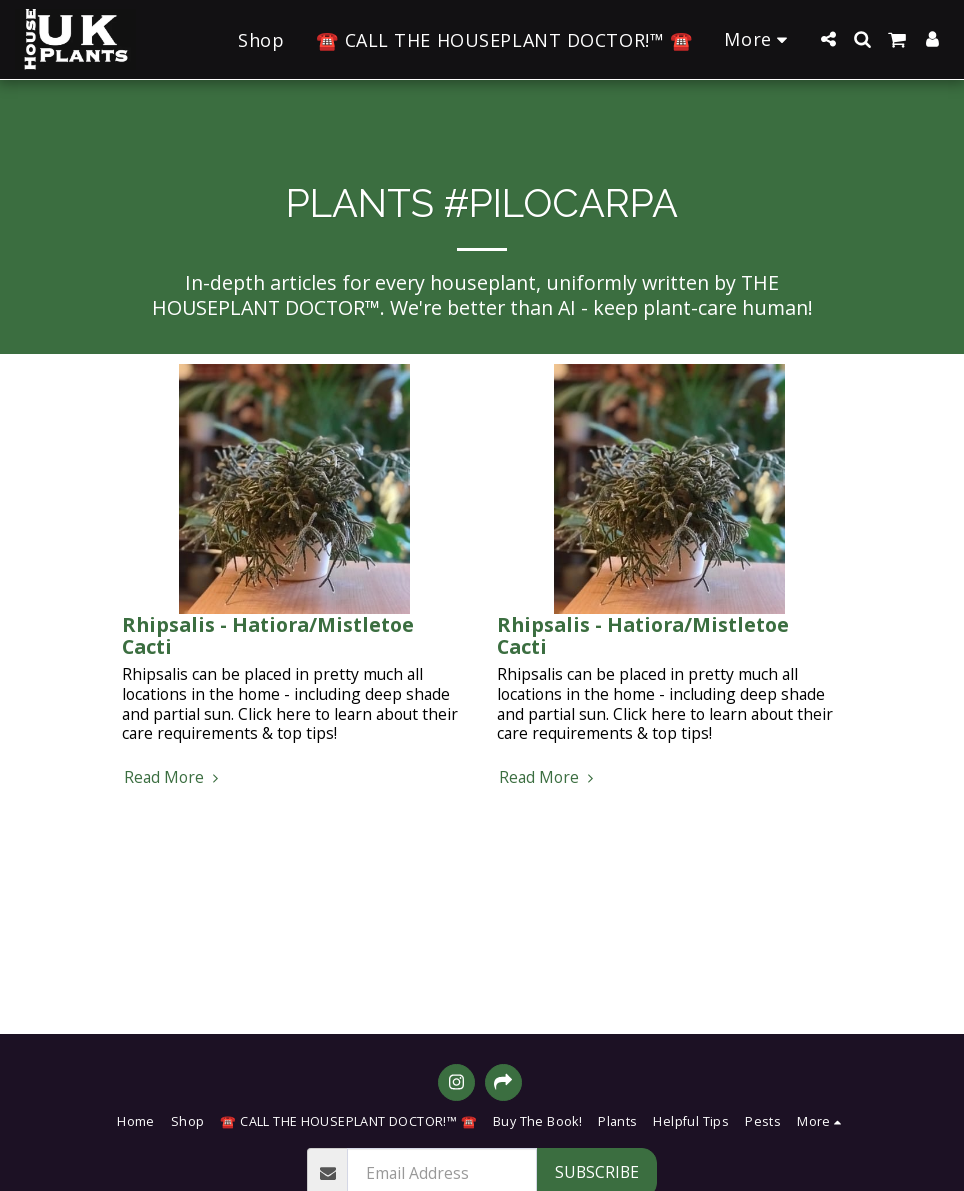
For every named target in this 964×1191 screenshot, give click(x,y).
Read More (174, 778)
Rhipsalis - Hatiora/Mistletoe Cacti (268, 635)
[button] (828, 39)
